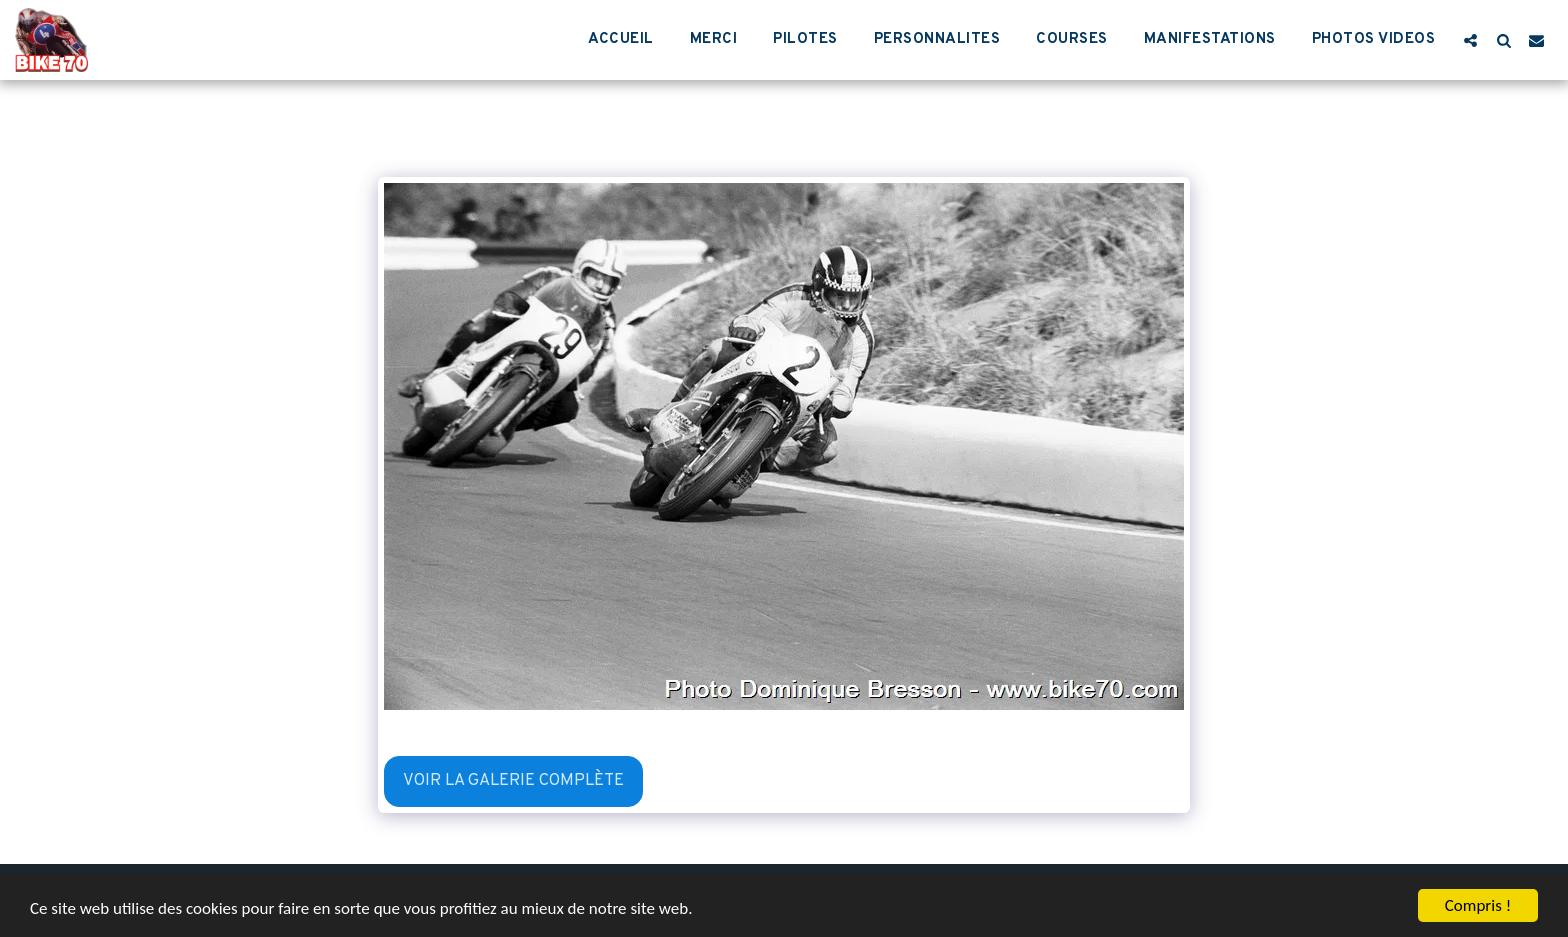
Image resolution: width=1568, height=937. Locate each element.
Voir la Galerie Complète (513, 780)
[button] (1470, 40)
